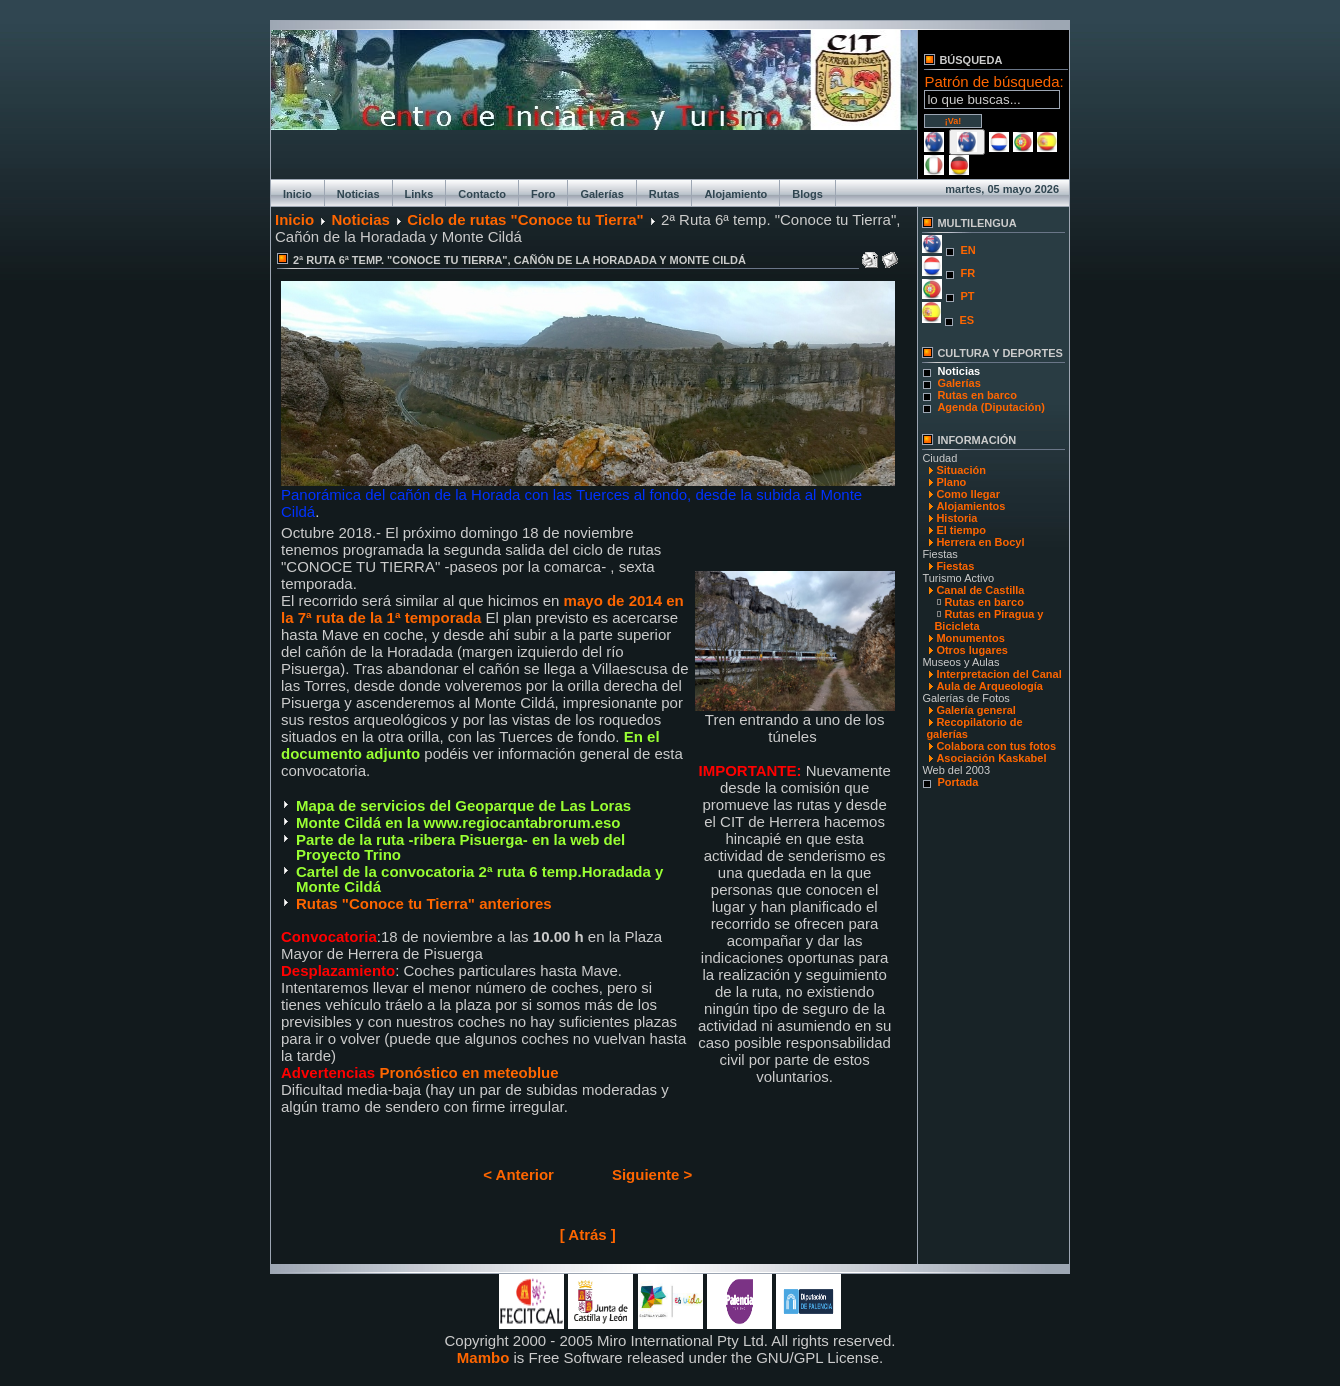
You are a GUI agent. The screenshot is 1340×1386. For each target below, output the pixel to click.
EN (967, 250)
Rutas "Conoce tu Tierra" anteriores (424, 903)
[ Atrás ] (588, 1234)
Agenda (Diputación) (991, 407)
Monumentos (970, 638)
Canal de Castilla (980, 590)
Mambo (483, 1357)
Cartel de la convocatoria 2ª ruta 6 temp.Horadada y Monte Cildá (479, 879)
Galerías (601, 194)
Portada (957, 782)
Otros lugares (972, 650)
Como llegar (968, 494)
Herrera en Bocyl (980, 542)
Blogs (807, 194)
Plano (951, 482)
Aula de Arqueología (989, 686)
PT (967, 296)
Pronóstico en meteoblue (466, 1072)
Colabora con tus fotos (996, 746)
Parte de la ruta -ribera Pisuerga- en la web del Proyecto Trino (460, 847)
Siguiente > (652, 1174)
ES (966, 320)
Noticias (358, 194)
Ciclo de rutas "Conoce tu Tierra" (525, 219)
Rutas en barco (976, 395)
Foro (543, 194)
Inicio (297, 194)
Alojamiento (735, 194)
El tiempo (961, 530)
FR (967, 273)
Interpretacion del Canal (998, 674)
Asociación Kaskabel (991, 758)
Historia (956, 518)
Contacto (482, 194)
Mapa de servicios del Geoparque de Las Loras (463, 805)
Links (419, 194)
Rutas (664, 194)
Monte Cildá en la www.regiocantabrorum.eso (458, 822)
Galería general (976, 710)
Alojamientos (970, 506)
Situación (961, 470)
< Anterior (518, 1174)
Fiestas (955, 566)
